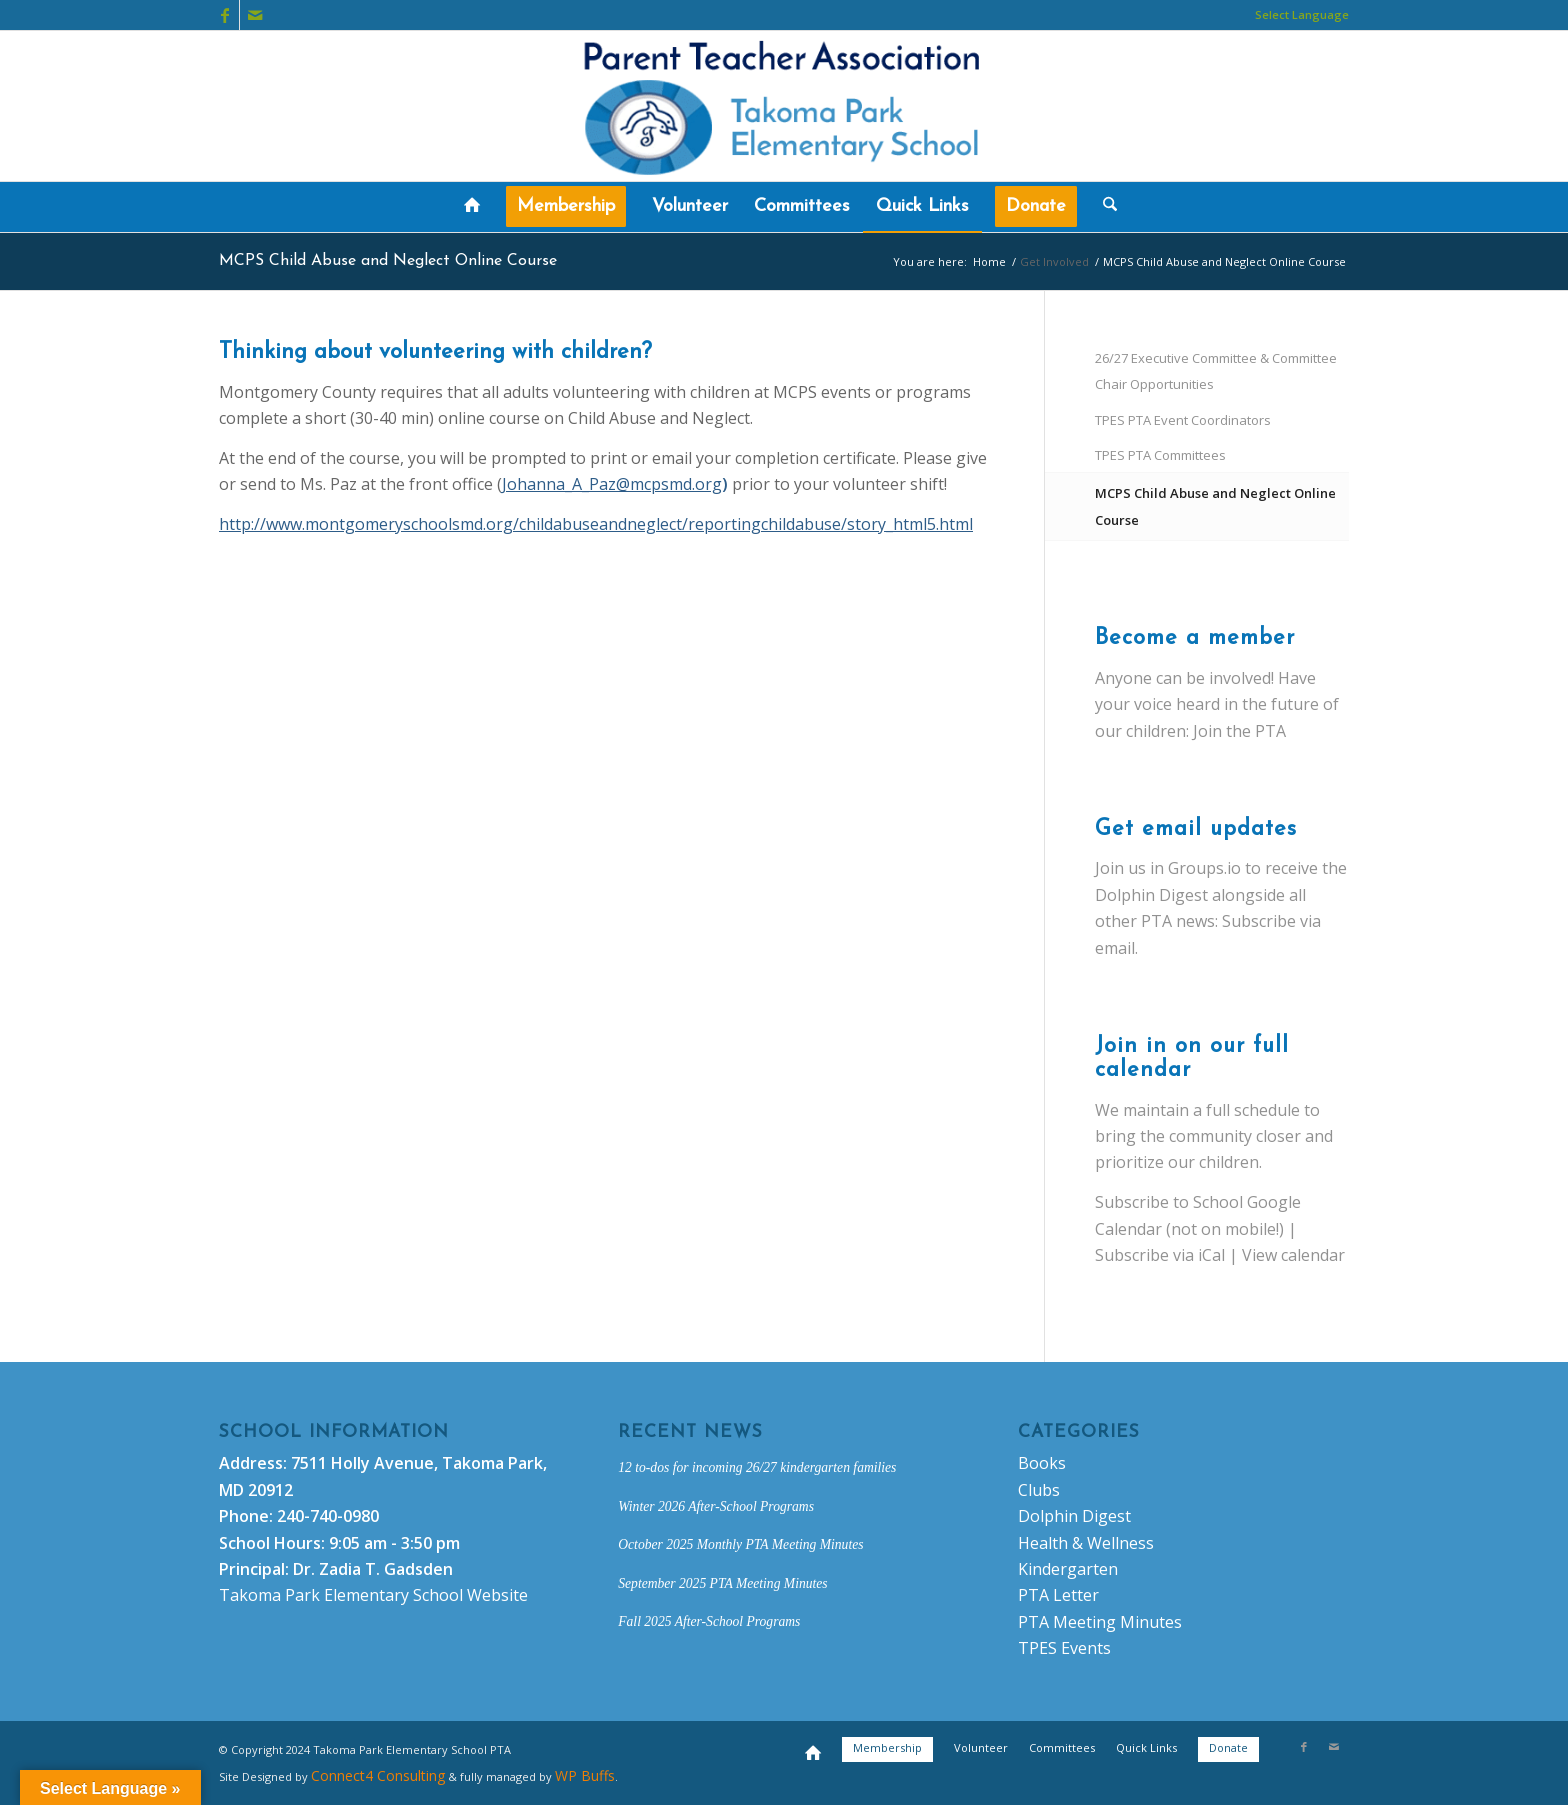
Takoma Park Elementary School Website (373, 1595)
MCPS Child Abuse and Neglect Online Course (388, 261)
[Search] (1103, 207)
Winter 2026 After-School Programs (716, 1506)
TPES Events (1064, 1648)
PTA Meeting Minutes (1100, 1622)
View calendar (1293, 1255)
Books (1042, 1463)
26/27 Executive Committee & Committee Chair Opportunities (1216, 371)
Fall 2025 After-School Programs (709, 1621)
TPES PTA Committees (1160, 455)
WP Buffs (585, 1775)
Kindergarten (1068, 1569)
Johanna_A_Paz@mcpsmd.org (612, 484)
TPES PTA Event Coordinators (1183, 420)
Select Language (1302, 14)
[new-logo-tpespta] (783, 106)
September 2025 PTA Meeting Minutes (722, 1583)
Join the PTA (1239, 731)
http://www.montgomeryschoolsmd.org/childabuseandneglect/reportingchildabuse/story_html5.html (596, 524)
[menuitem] (1297, 15)
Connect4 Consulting (378, 1775)
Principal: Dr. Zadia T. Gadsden (336, 1569)
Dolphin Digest (1074, 1516)
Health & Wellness (1086, 1543)
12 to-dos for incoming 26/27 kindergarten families (757, 1467)
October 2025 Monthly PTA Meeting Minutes (740, 1544)
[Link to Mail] (255, 15)
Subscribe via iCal (1160, 1255)
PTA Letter (1058, 1595)
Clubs (1039, 1490)
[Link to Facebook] (224, 15)
